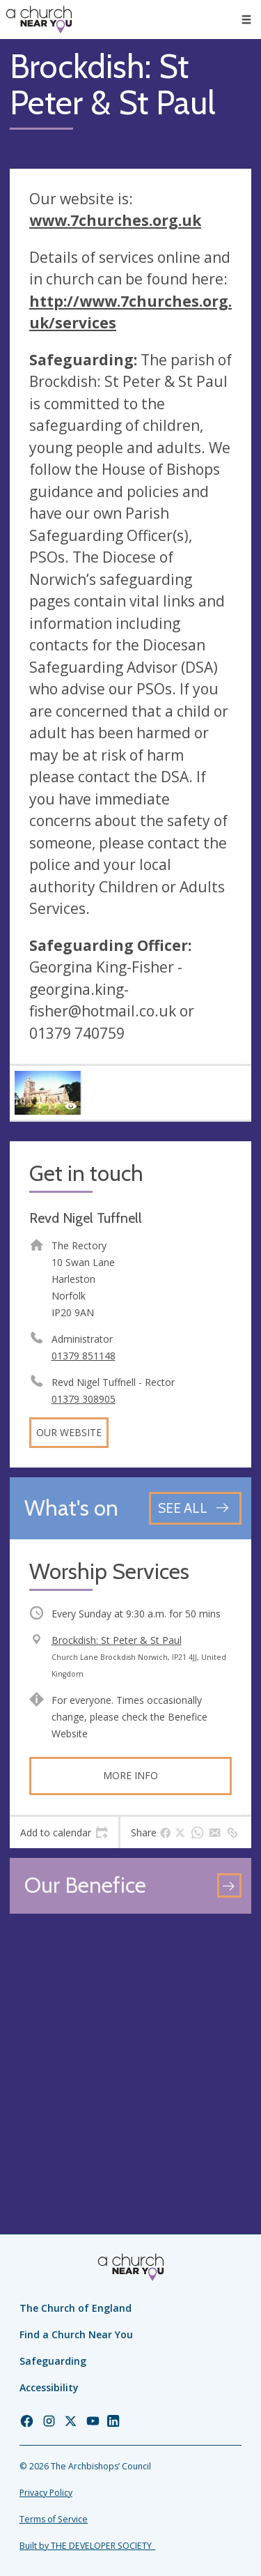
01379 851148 (84, 1355)
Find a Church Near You (76, 2334)
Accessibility (49, 2387)
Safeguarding (52, 2361)
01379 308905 (84, 1398)
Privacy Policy (45, 2493)
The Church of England (75, 2308)
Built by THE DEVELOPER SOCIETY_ (87, 2546)
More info (130, 1775)
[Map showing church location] (130, 2044)
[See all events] (195, 1508)
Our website (69, 1432)
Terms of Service (53, 2519)
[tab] (64, 1833)
